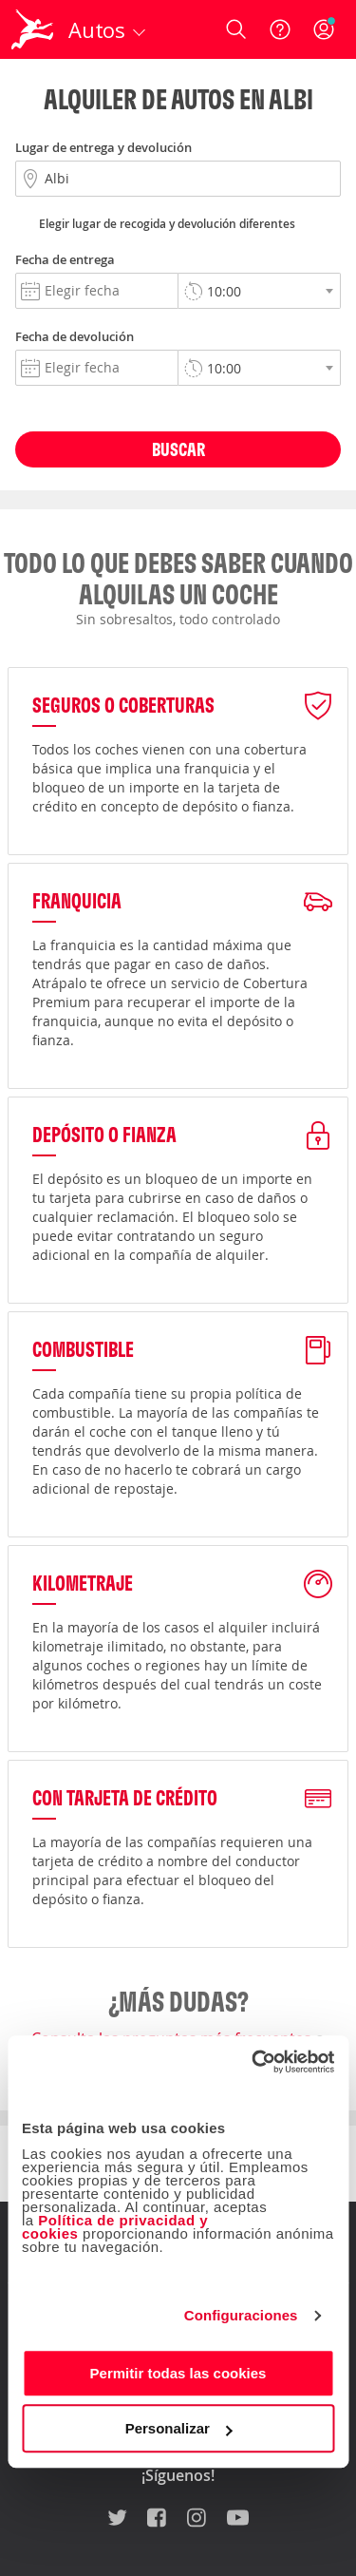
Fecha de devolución (74, 336)
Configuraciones (241, 2315)
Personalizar (179, 2428)
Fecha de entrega (65, 259)
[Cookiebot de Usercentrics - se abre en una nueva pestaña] (253, 2062)
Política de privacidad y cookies (115, 2227)
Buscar (178, 449)
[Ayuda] (280, 29)
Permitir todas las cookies (178, 2373)
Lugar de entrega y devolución (103, 147)
